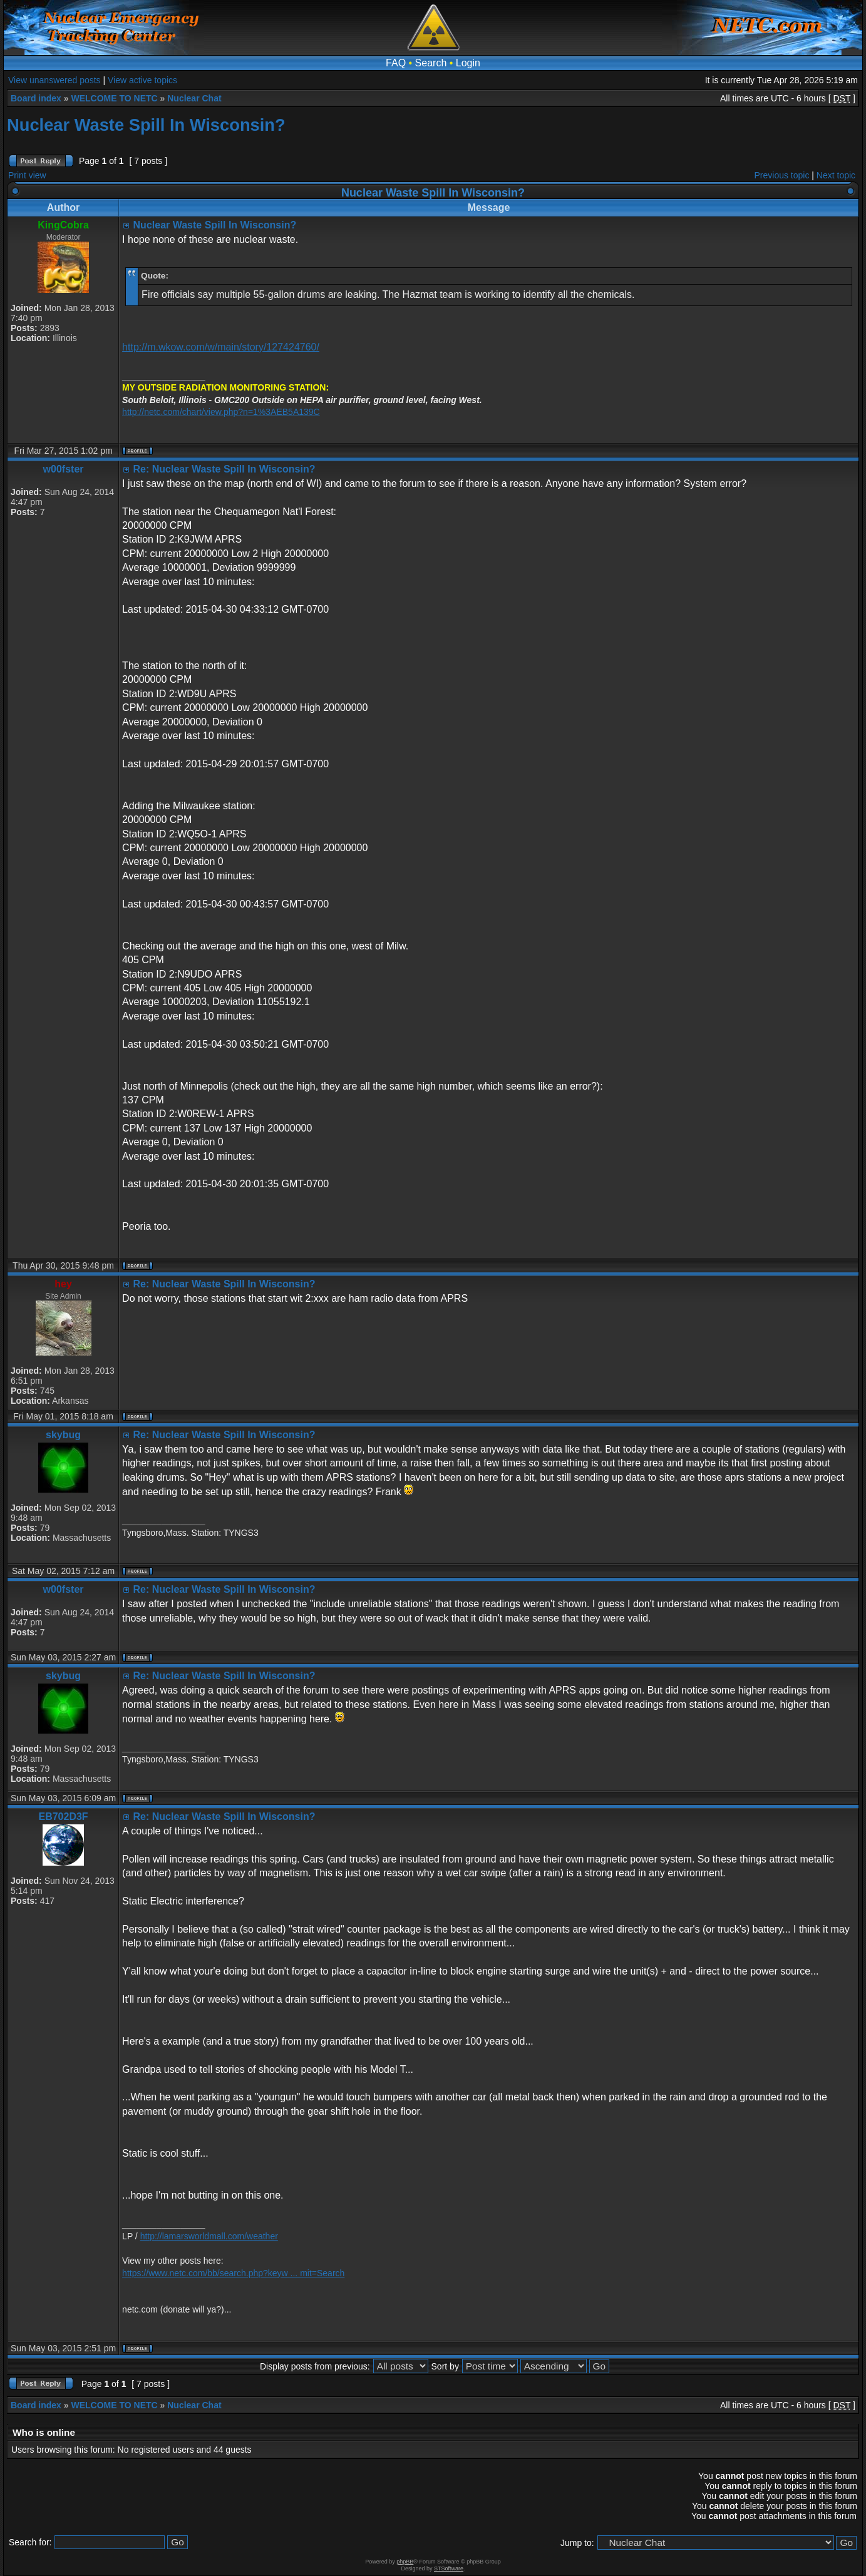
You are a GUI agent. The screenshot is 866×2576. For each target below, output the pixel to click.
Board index (36, 98)
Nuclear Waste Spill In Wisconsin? (146, 125)
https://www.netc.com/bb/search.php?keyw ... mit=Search (233, 2273)
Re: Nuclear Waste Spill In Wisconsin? (224, 469)
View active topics (142, 80)
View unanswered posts (54, 80)
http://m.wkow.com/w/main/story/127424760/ (220, 347)
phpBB (404, 2561)
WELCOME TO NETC (114, 98)
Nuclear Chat (194, 98)
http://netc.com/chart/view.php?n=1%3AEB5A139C (221, 412)
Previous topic (782, 175)
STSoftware (448, 2568)
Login (468, 63)
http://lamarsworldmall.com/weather (209, 2236)
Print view (27, 175)
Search (431, 63)
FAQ (396, 63)
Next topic (836, 175)
